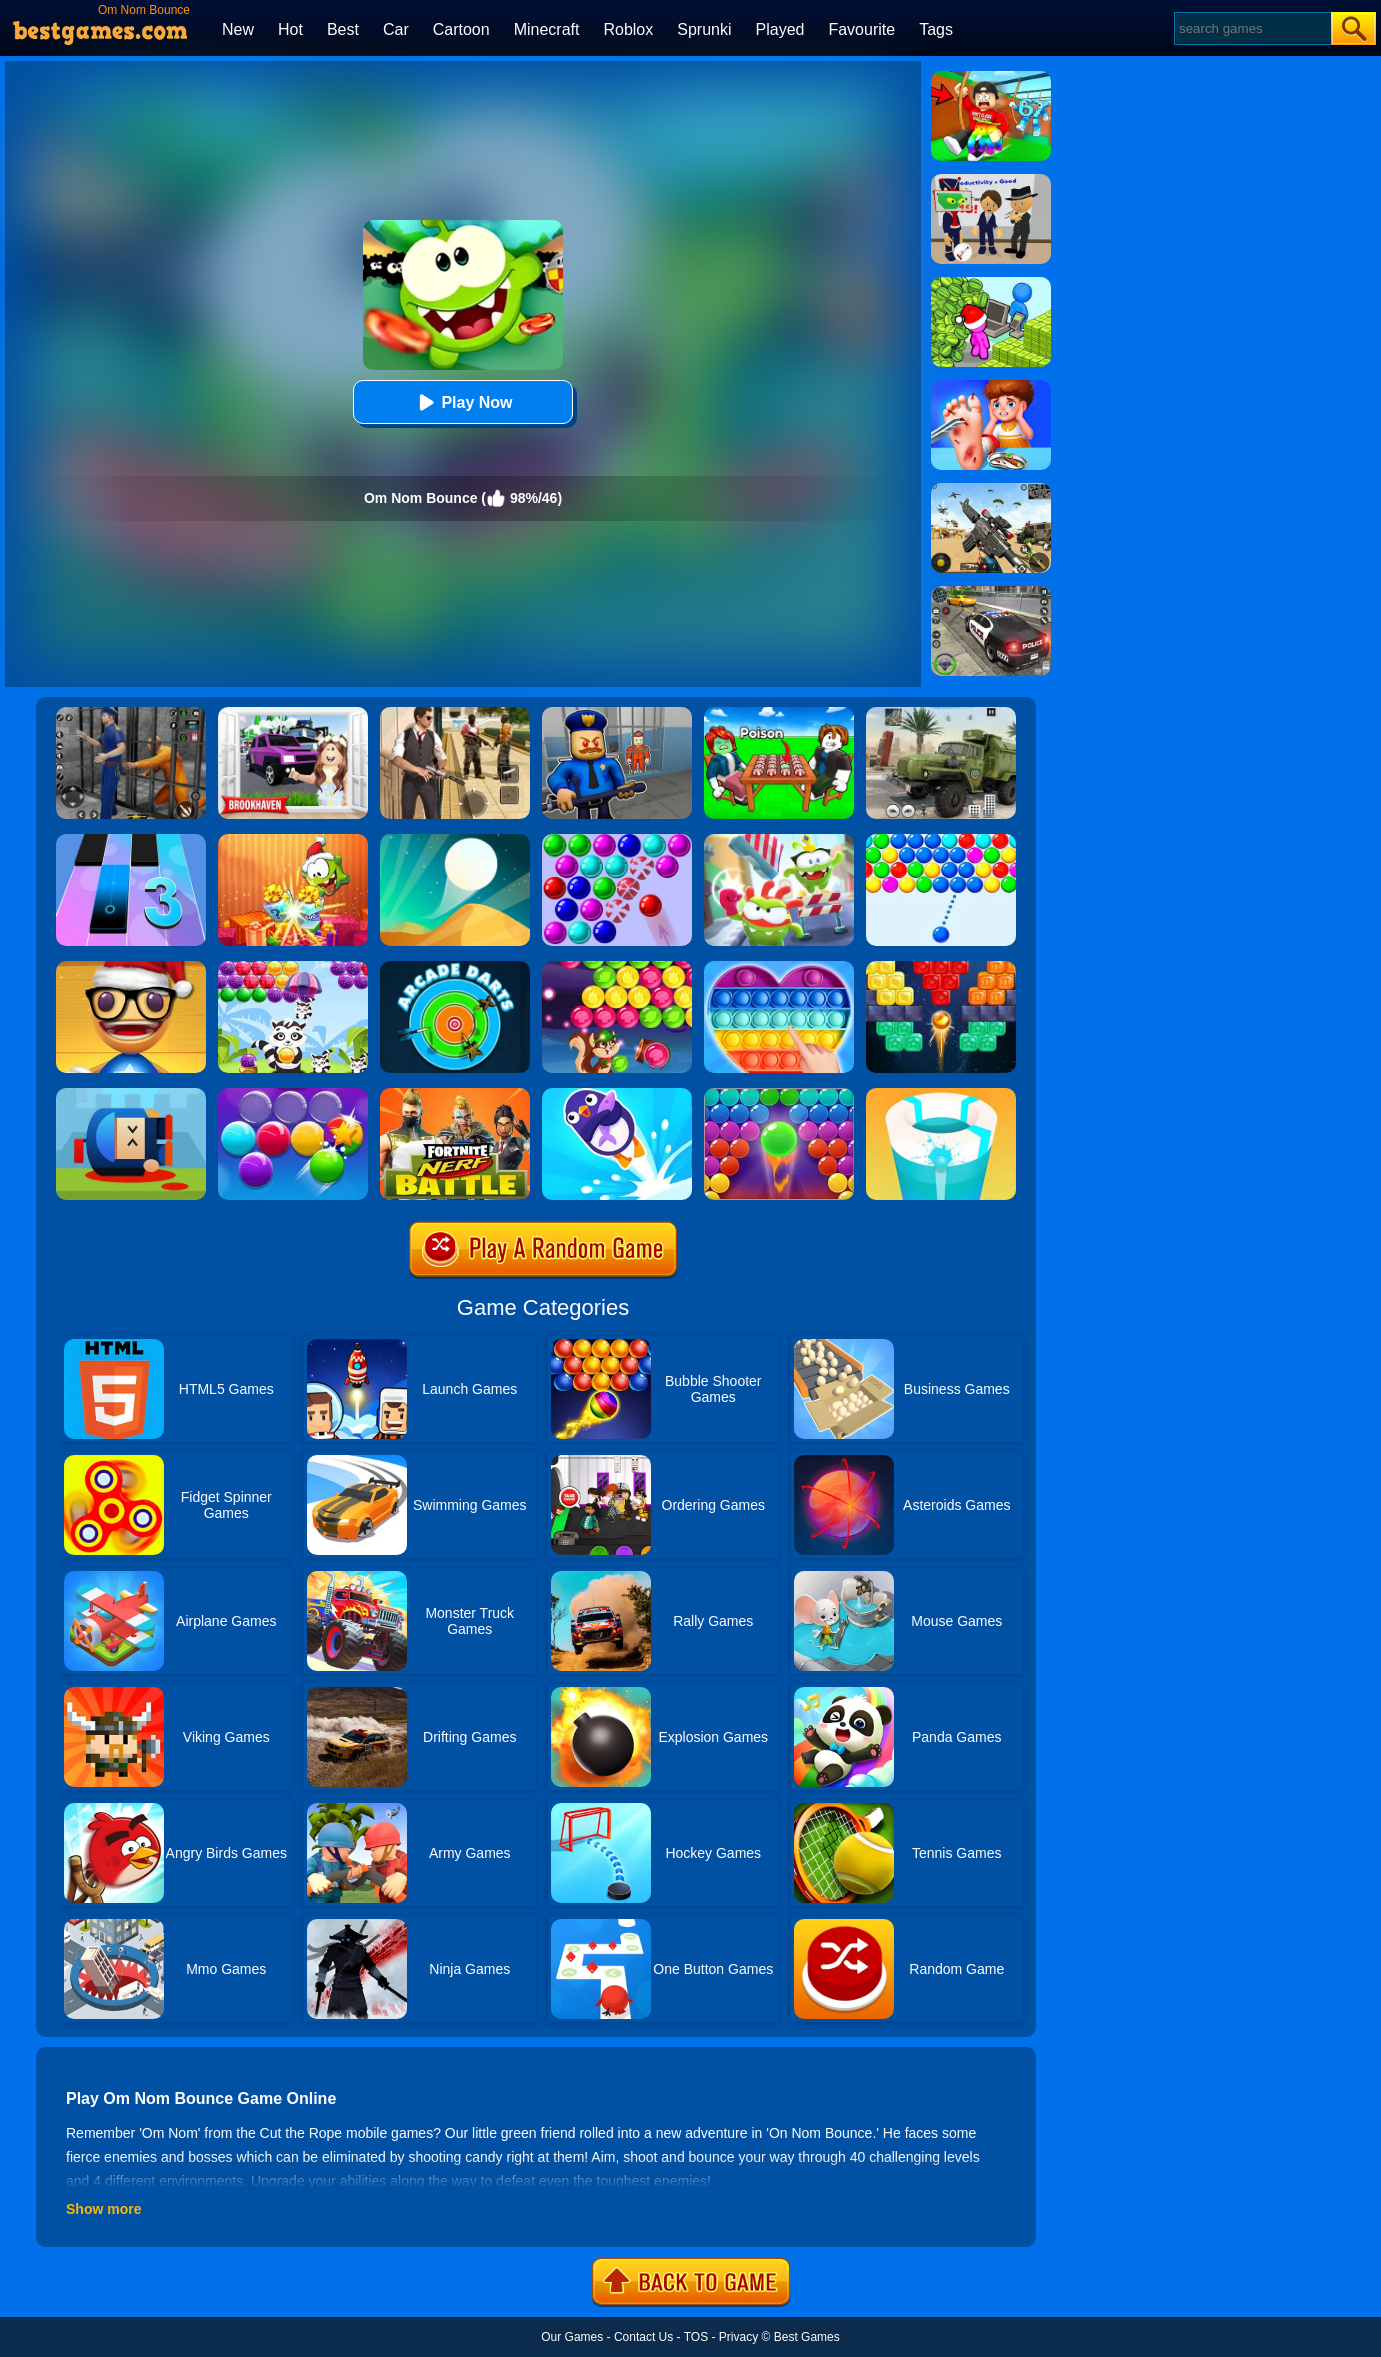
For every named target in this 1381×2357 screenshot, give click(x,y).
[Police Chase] (991, 593)
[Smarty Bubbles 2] (293, 1095)
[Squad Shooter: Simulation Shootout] (991, 490)
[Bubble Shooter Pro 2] (779, 1095)
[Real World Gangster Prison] (131, 714)
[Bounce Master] (617, 1095)
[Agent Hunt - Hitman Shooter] (455, 714)
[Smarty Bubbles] (941, 841)
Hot (290, 29)
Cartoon (461, 29)
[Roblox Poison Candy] (779, 714)
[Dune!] (455, 841)
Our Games (572, 2337)
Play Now (462, 402)
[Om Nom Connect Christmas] (293, 841)
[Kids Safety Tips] (991, 387)
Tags (936, 29)
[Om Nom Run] (779, 841)
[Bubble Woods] (617, 968)
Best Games (807, 2337)
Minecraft (547, 29)
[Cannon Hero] (131, 1095)
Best (343, 29)
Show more (103, 2209)
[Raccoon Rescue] (293, 968)
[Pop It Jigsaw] (779, 968)
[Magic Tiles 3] (131, 841)
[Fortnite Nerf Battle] (455, 1095)
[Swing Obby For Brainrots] (991, 78)
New (238, 29)
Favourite (861, 29)
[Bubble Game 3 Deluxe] (617, 841)
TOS (696, 2337)
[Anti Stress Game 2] (131, 968)
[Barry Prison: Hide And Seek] (617, 714)
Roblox (628, 29)
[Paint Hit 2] (941, 1095)
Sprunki (704, 29)
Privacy (738, 2337)
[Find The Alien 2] (991, 181)
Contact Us (643, 2337)
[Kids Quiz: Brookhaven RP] (293, 714)
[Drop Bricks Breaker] (941, 968)
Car (396, 29)
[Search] (1251, 28)
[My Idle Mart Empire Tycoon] (991, 284)
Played (780, 29)
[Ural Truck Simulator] (941, 714)
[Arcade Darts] (455, 968)
